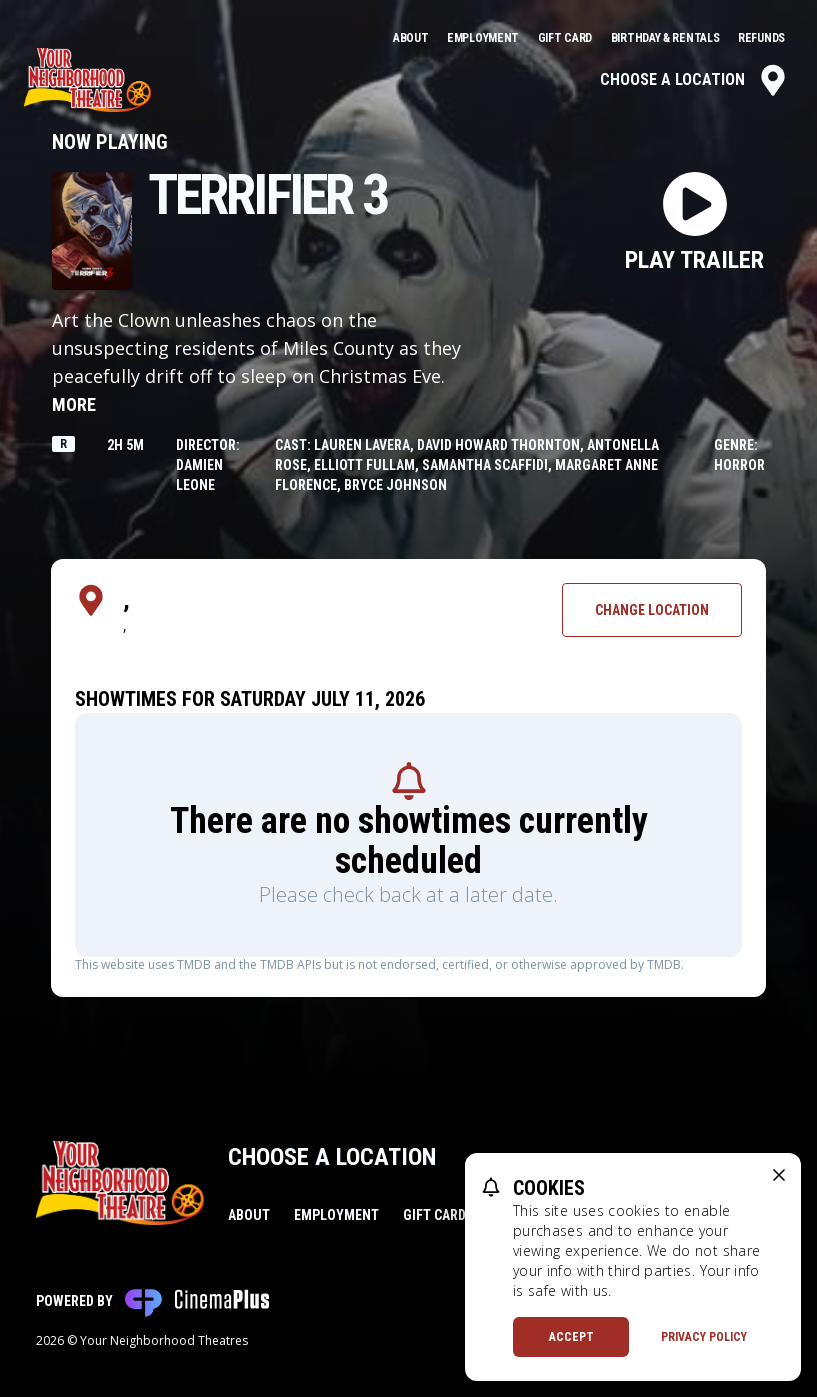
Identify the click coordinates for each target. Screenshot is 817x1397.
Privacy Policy (704, 1337)
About (412, 38)
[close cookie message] (779, 1175)
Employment (484, 38)
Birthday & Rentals (666, 38)
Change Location (652, 610)
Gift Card (566, 38)
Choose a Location (694, 80)
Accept (571, 1337)
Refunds (761, 38)
